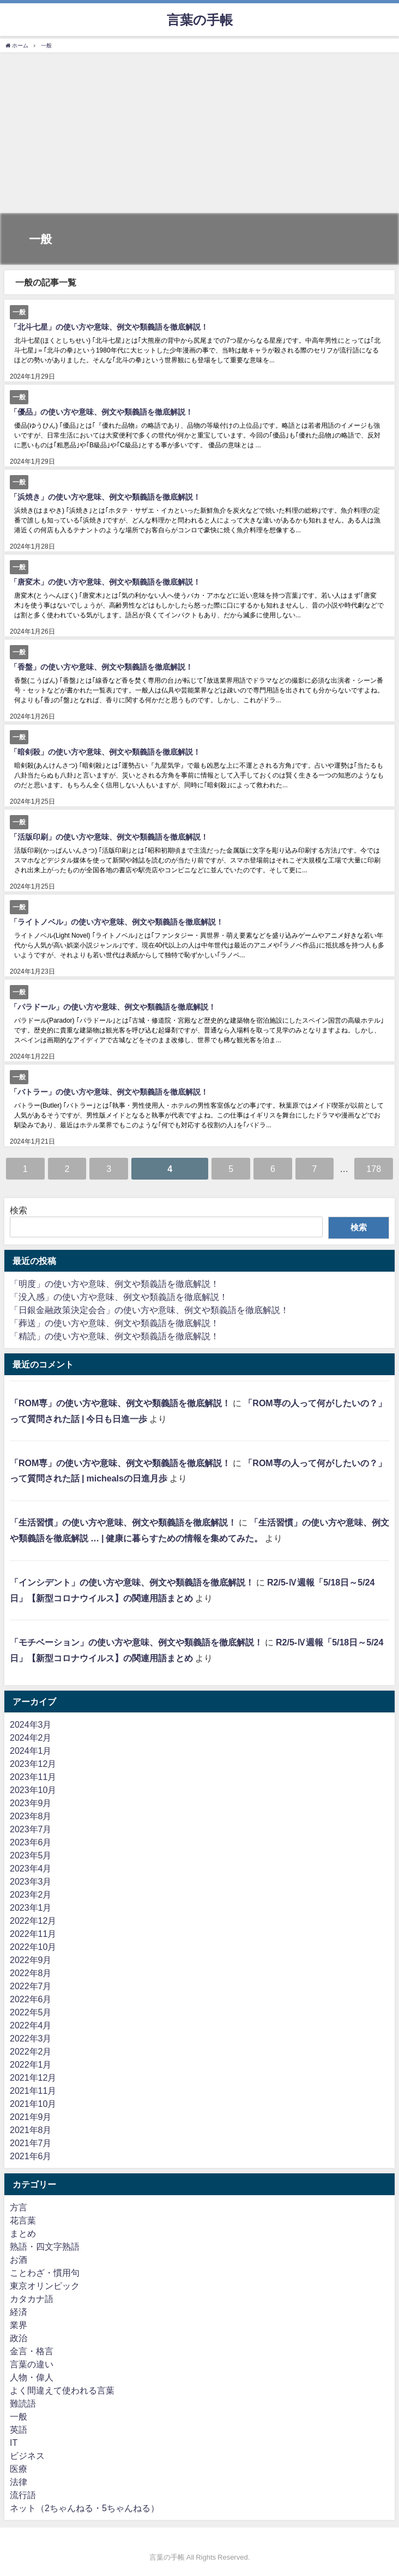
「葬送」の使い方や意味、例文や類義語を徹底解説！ (114, 1323)
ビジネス (27, 2455)
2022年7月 (31, 1986)
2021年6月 (31, 2156)
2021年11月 (33, 2090)
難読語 (23, 2403)
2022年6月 (31, 1999)
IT (13, 2442)
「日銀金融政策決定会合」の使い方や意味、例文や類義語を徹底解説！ (149, 1309)
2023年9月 (31, 1803)
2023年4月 (31, 1868)
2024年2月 (31, 1737)
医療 (18, 2468)
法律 (18, 2481)
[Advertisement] (199, 134)
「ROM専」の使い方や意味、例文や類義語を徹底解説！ (120, 1403)
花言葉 (23, 2220)
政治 (18, 2338)
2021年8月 (31, 2129)
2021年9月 (31, 2116)
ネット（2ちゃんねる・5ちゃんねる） (84, 2508)
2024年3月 (31, 1724)
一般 (18, 2416)
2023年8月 (31, 1816)
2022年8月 (31, 1973)
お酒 (18, 2259)
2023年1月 (31, 1907)
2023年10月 (33, 1789)
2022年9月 (31, 1959)
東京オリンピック (45, 2285)
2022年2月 (31, 2051)
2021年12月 (33, 2077)
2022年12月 (33, 1920)
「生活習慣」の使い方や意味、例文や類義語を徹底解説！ (123, 1522)
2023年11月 (33, 1776)
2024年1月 (31, 1750)
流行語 (23, 2494)
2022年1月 (31, 2064)
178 (373, 1168)
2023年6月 (31, 1842)
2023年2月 (31, 1894)
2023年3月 (31, 1881)
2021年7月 (31, 2142)
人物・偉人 (31, 2377)
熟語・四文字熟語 (45, 2246)
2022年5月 (31, 2012)
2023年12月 (33, 1763)
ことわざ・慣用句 (45, 2272)
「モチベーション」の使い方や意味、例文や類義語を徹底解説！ (136, 1642)
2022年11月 (33, 1933)
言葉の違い (31, 2364)
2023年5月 (31, 1855)
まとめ (23, 2233)
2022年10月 (33, 1946)
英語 (18, 2429)
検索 (18, 1210)
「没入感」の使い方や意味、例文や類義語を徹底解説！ (119, 1296)
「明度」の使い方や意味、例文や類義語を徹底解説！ (114, 1283)
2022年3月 (31, 2038)
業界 (18, 2324)
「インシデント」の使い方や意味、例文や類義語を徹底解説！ (132, 1582)
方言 (18, 2207)
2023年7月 (31, 1829)
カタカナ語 (31, 2298)
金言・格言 (31, 2351)
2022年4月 (31, 2025)
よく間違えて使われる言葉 (62, 2390)
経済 (18, 2311)
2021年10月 (33, 2103)
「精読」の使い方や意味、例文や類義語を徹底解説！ (114, 1336)
